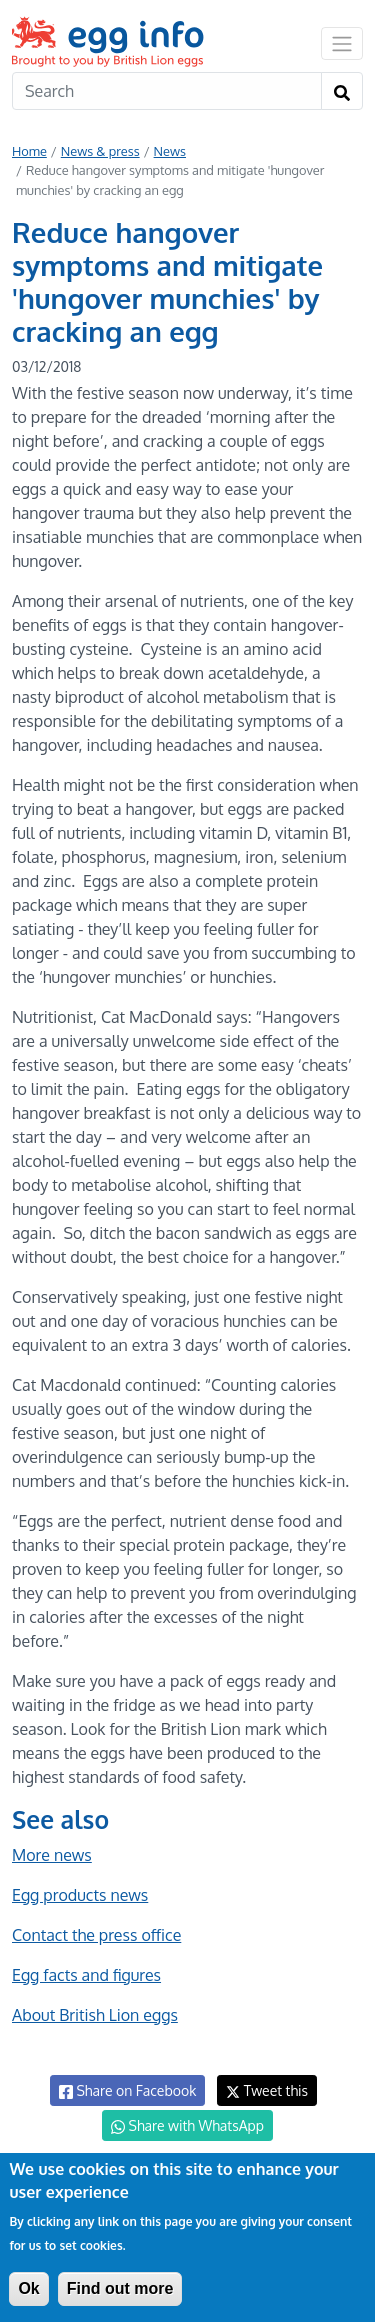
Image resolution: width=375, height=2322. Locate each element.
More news (52, 1855)
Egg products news (80, 1895)
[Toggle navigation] (342, 43)
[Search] (167, 91)
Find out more (120, 2288)
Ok (28, 2288)
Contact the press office (96, 1935)
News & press (100, 151)
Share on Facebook (127, 2091)
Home (29, 151)
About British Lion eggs (95, 2015)
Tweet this (267, 2090)
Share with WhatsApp (187, 2126)
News (170, 151)
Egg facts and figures (86, 1975)
